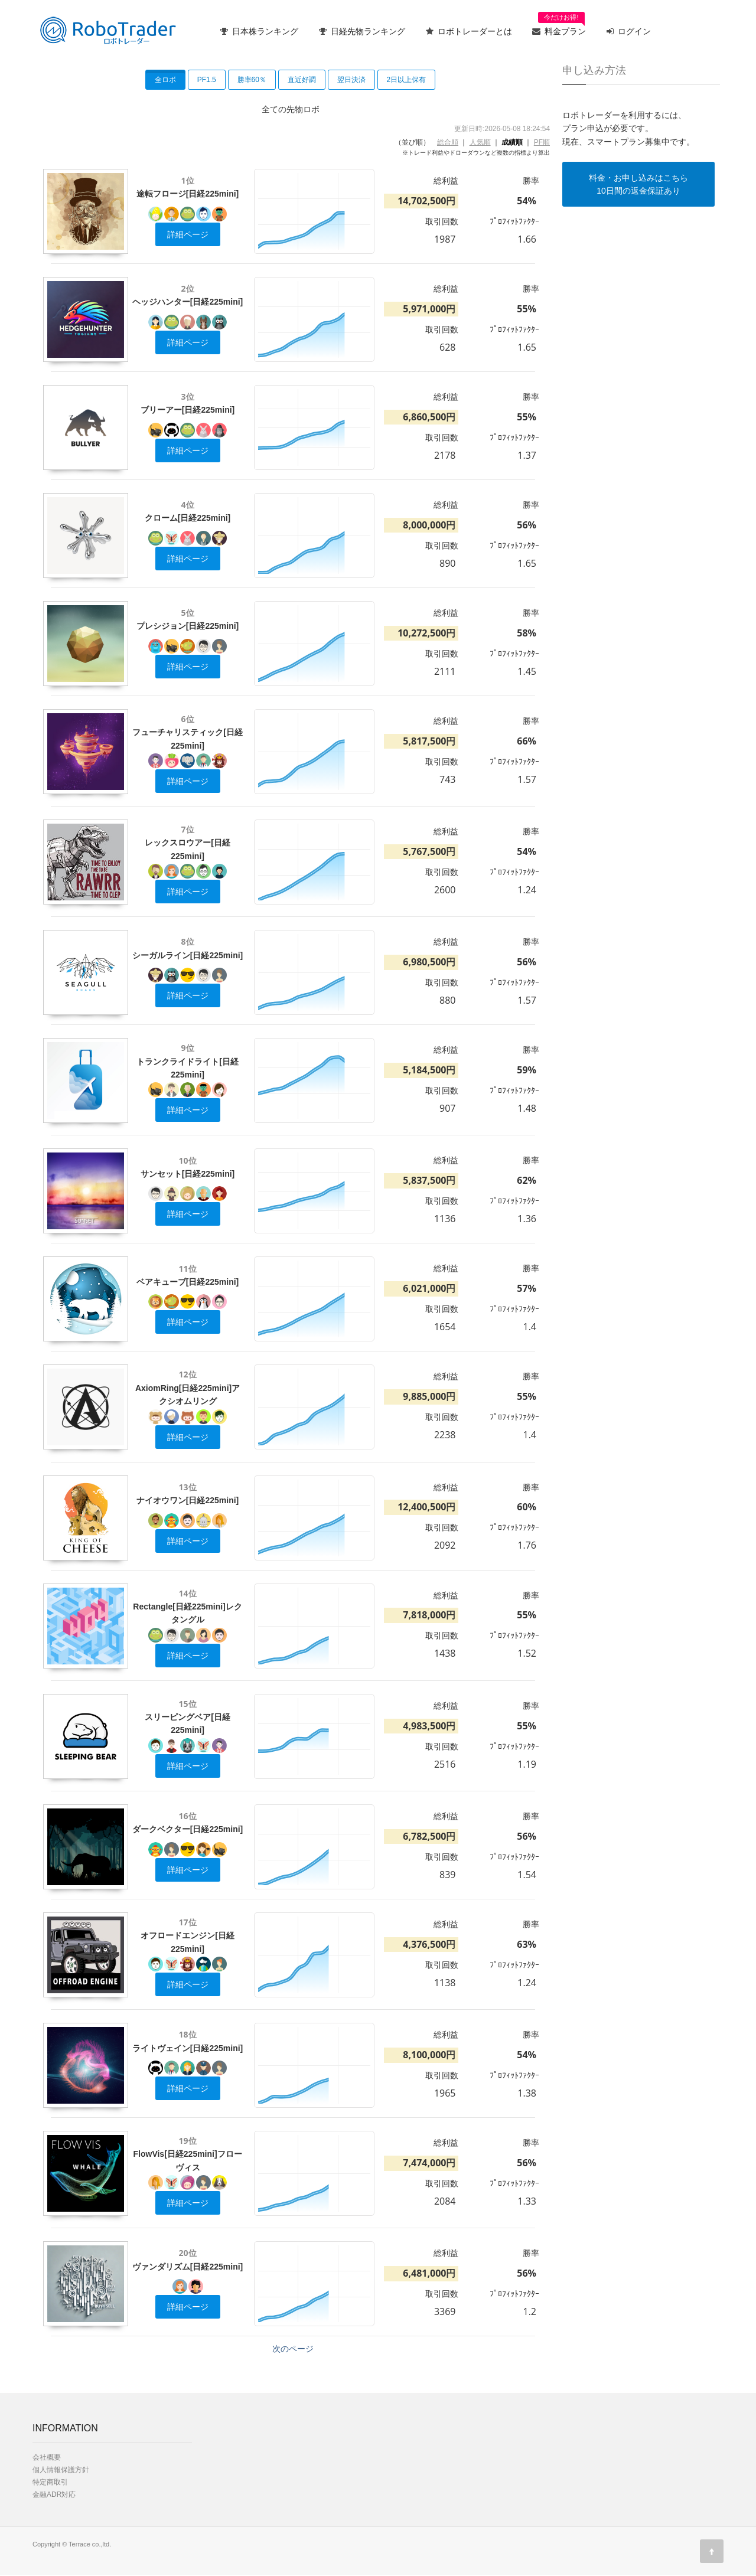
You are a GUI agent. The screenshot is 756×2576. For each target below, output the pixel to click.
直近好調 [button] (302, 80)
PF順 (542, 142)
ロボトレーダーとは (468, 31)
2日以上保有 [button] (406, 80)
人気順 (480, 142)
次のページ (293, 2348)
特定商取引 (50, 2482)
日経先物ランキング (361, 31)
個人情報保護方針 (60, 2470)
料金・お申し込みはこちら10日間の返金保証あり (638, 184)
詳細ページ (187, 234)
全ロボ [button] (165, 80)
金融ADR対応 (54, 2494)
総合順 (447, 142)
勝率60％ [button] (251, 80)
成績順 (512, 142)
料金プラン (559, 27)
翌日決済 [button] (351, 80)
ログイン (628, 31)
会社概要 (46, 2457)
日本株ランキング (259, 31)
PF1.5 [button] (206, 80)
